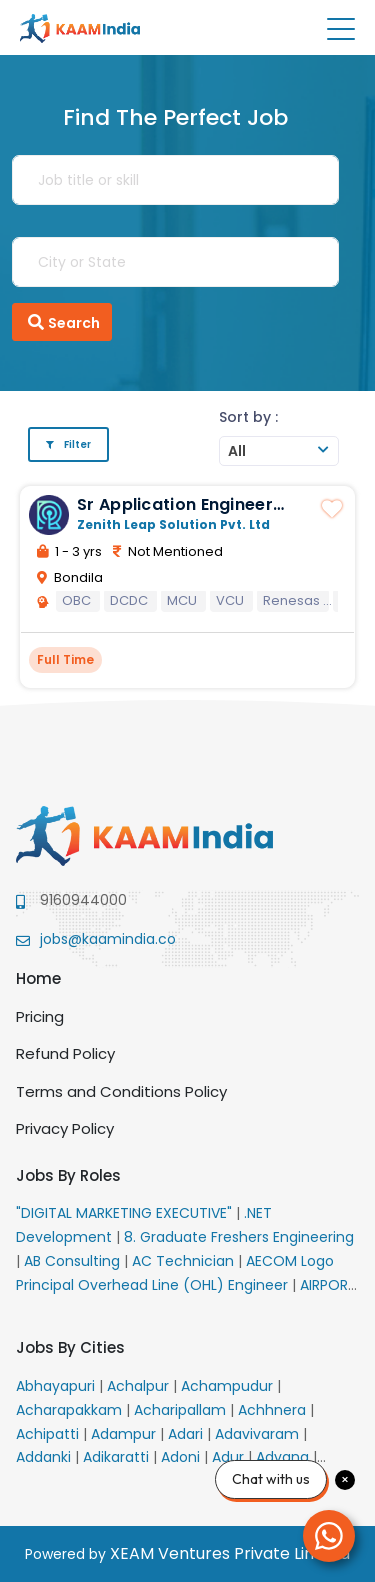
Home (38, 978)
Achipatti (49, 1434)
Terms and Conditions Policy (121, 1091)
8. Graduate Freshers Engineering (239, 1237)
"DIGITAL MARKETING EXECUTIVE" (126, 1213)
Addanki (45, 1457)
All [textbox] (237, 451)
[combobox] (279, 451)
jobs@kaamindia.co (108, 939)
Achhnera (274, 1410)
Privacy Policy (65, 1128)
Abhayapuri (57, 1386)
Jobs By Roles (68, 1175)
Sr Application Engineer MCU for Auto (175, 514)
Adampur (125, 1434)
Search (62, 322)
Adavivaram (259, 1434)
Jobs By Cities (70, 1347)
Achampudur (229, 1386)
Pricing (40, 1016)
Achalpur (140, 1386)
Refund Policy (65, 1053)
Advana (284, 1457)
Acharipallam (182, 1410)
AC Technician (185, 1261)
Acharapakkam (71, 1410)
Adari (187, 1434)
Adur (230, 1457)
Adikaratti (118, 1457)
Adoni (182, 1457)
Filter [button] (68, 444)
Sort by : (248, 417)
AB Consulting (74, 1261)
